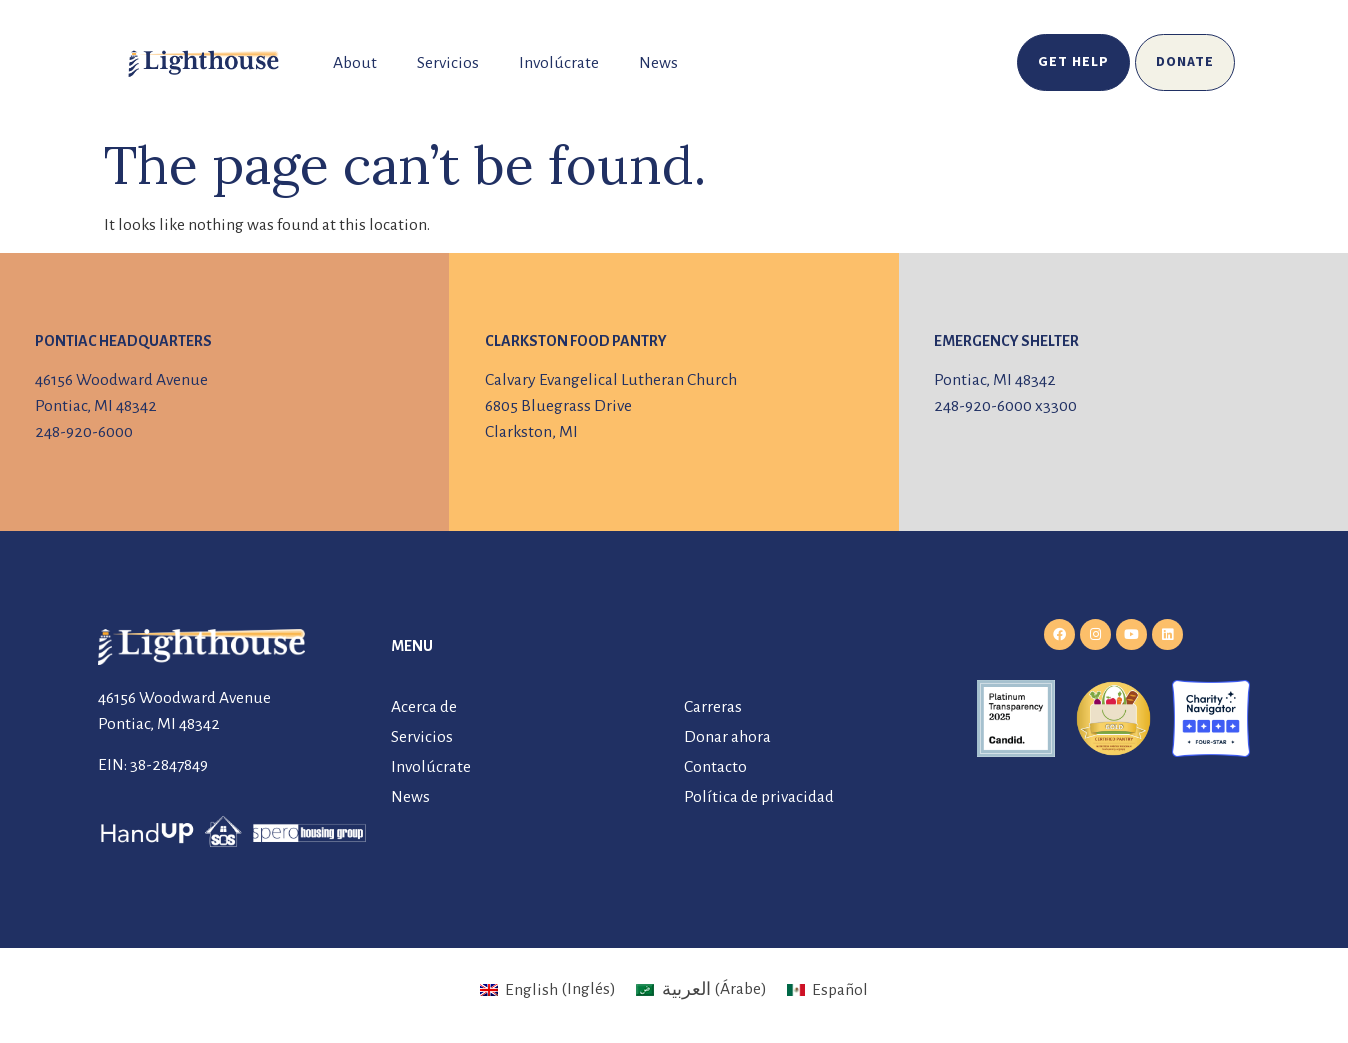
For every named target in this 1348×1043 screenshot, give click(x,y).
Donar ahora (727, 737)
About (355, 63)
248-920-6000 (84, 432)
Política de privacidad (759, 797)
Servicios (448, 63)
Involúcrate (559, 63)
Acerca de (424, 707)
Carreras (713, 707)
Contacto (715, 767)
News (658, 63)
